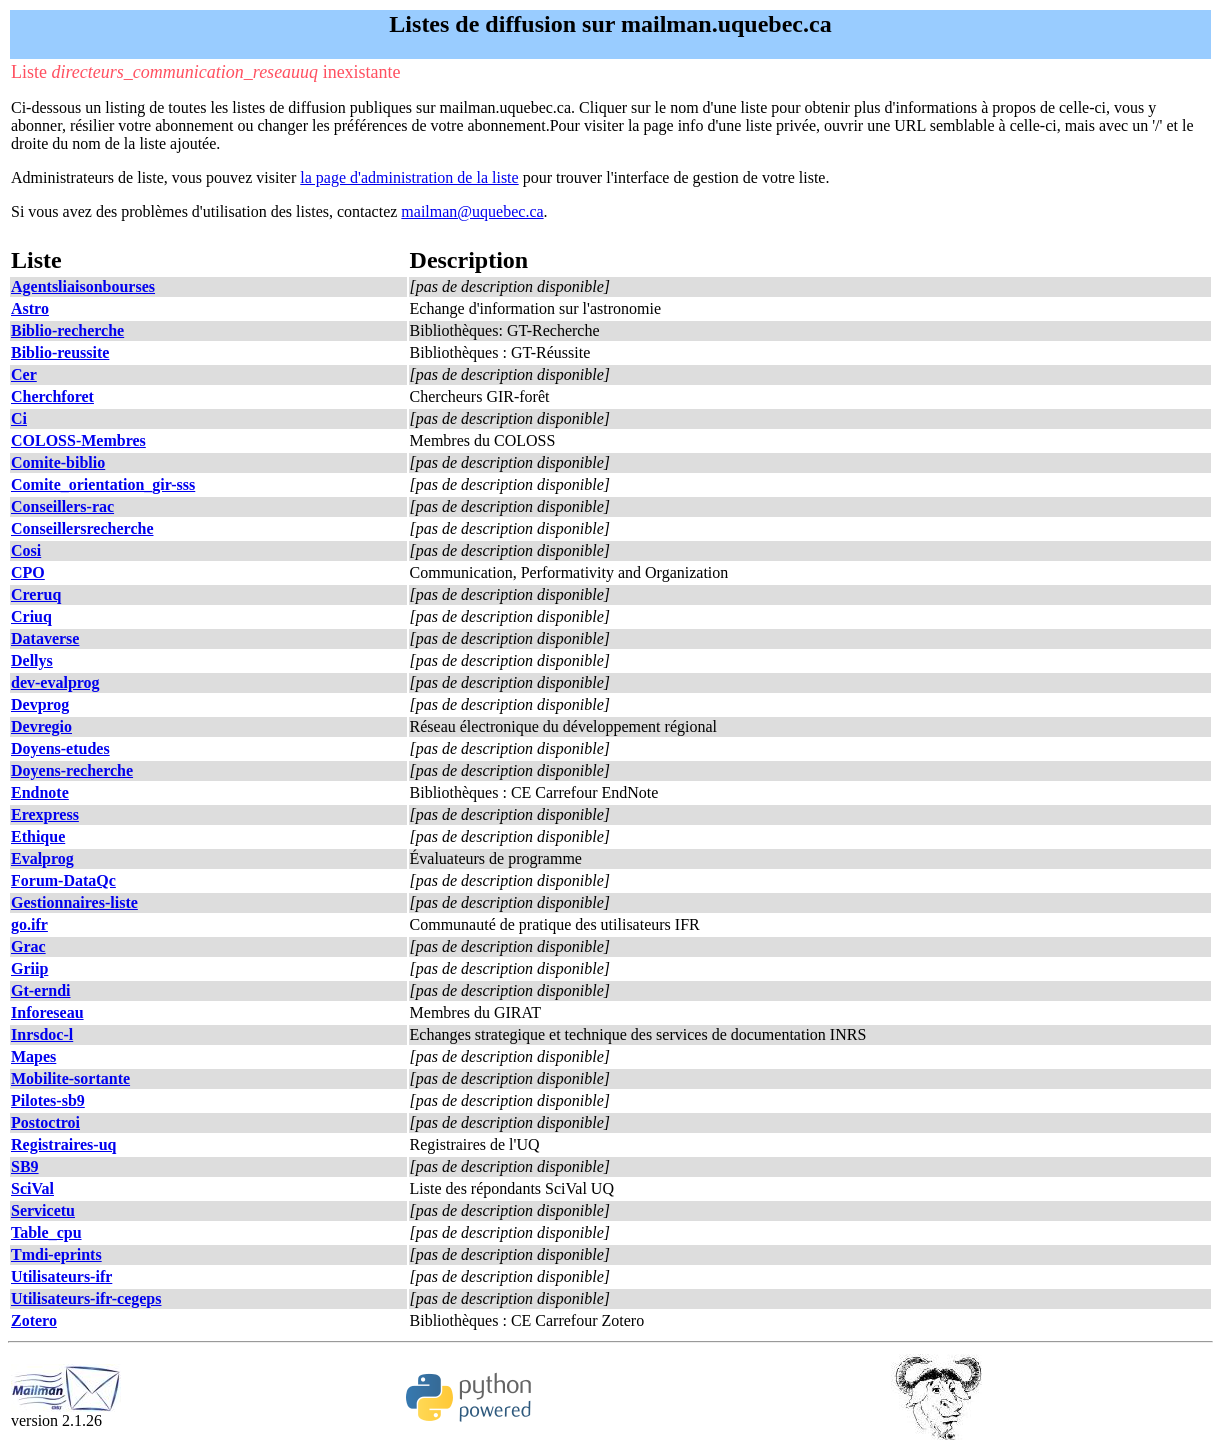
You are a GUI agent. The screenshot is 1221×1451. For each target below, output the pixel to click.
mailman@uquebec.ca (472, 211)
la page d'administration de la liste (409, 177)
